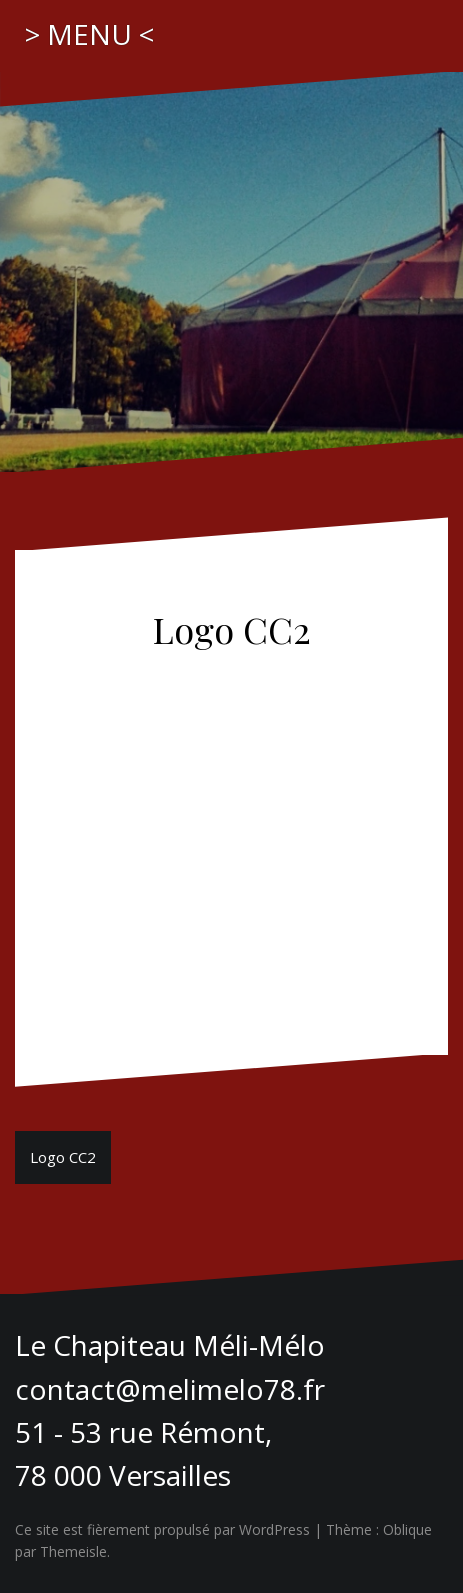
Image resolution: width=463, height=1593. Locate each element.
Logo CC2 (63, 1157)
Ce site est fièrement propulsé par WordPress (162, 1529)
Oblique (407, 1529)
